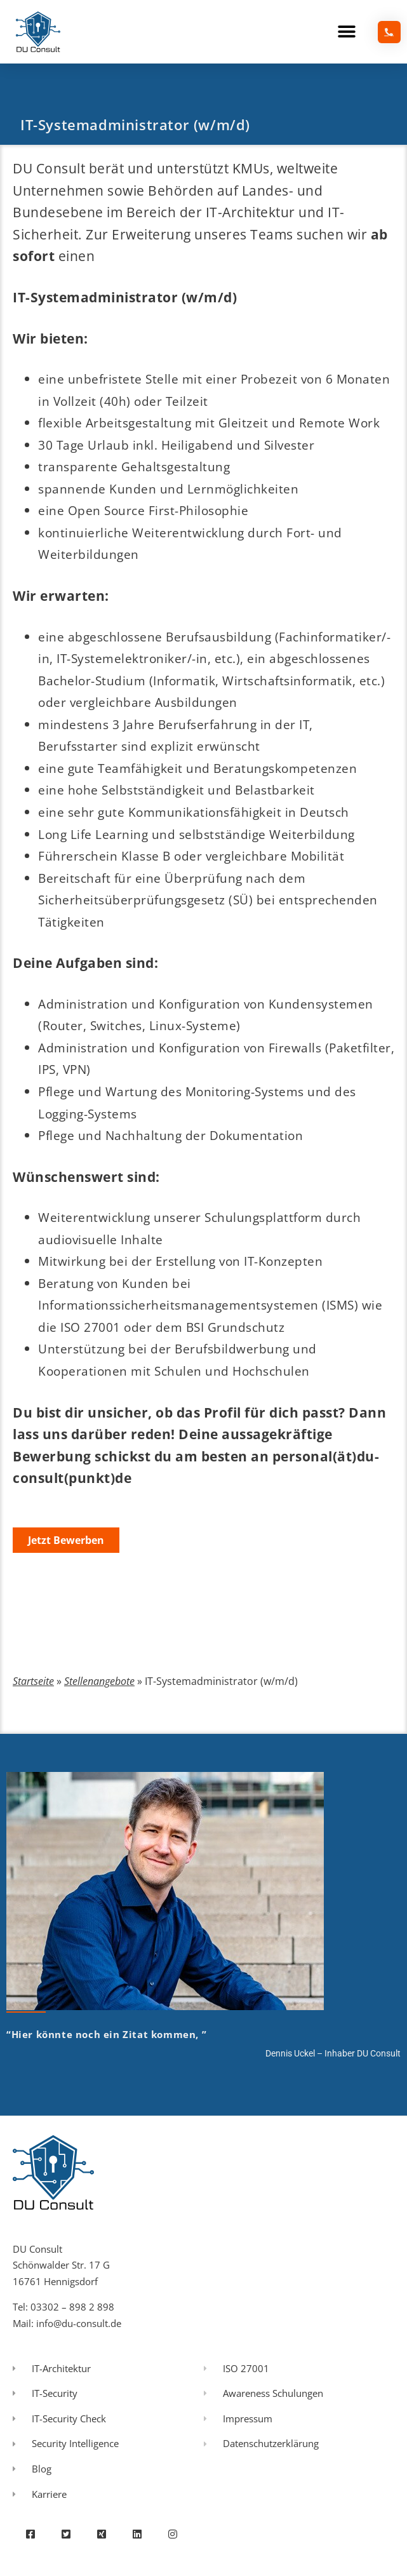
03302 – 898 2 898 (72, 2306)
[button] (347, 32)
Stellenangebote (99, 1681)
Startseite (33, 1681)
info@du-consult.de (78, 2323)
